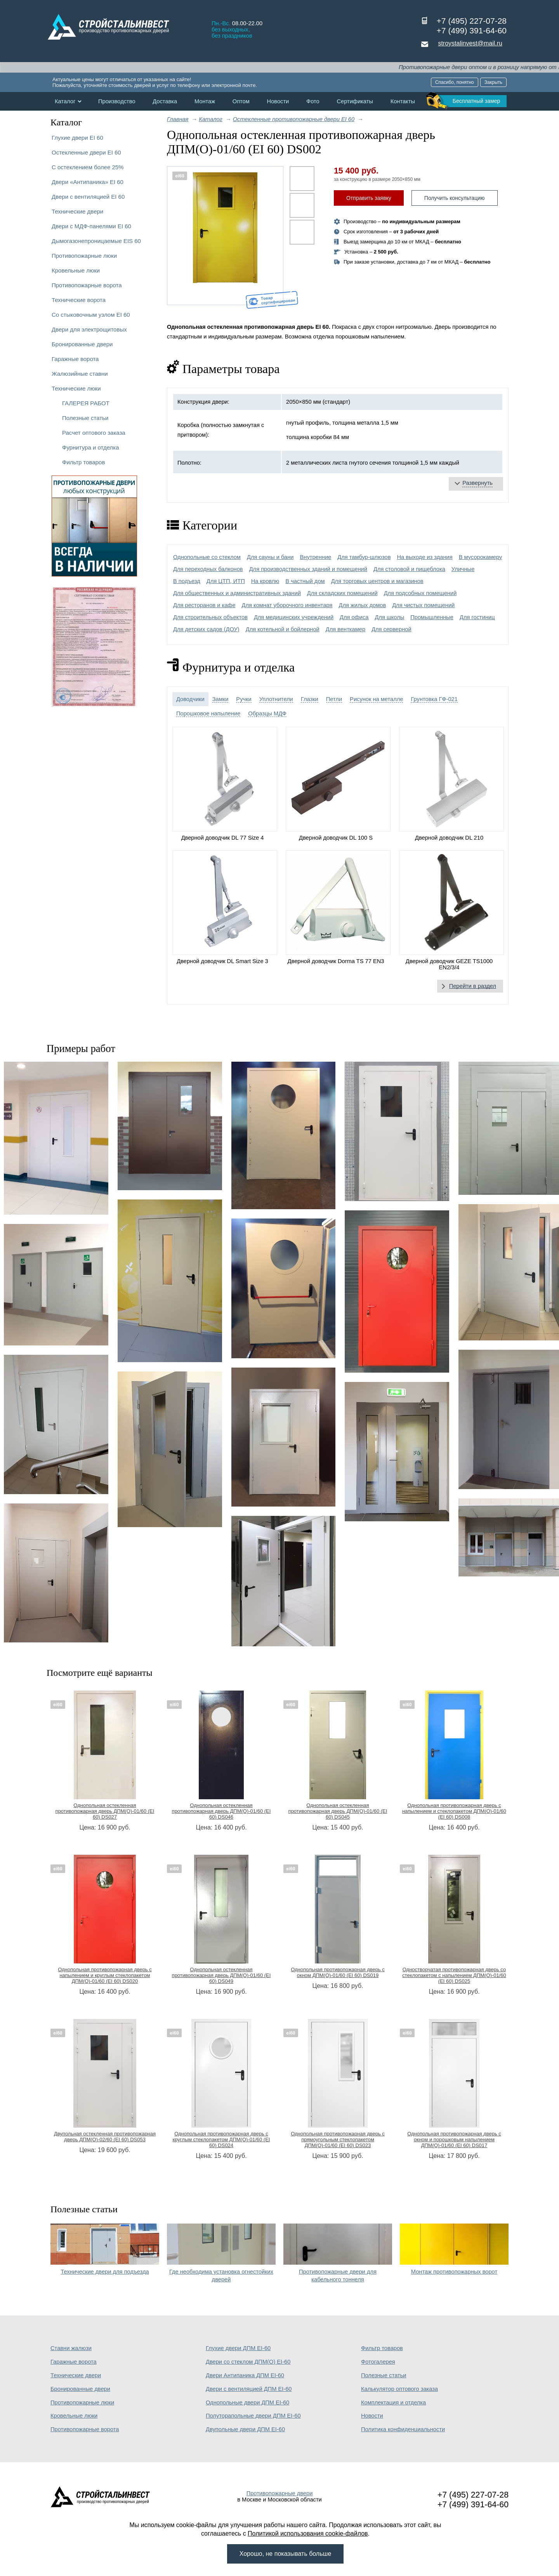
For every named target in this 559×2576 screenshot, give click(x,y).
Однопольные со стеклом (207, 557)
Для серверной (391, 629)
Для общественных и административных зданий (237, 593)
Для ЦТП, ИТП (226, 581)
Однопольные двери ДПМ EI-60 (247, 2402)
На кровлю (265, 581)
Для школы (389, 617)
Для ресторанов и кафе (204, 605)
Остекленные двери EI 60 (86, 152)
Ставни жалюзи (71, 2348)
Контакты (403, 101)
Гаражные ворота (75, 359)
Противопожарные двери (280, 2493)
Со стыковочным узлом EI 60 (91, 314)
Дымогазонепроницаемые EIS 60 (96, 241)
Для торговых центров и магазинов (377, 581)
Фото (312, 101)
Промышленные (431, 617)
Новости (278, 101)
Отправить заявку (368, 198)
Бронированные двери (82, 344)
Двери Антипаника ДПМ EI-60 (245, 2375)
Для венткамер (345, 629)
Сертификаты (355, 101)
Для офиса (354, 617)
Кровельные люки (76, 270)
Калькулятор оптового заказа (399, 2389)
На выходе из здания (424, 557)
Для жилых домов (362, 605)
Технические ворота (79, 300)
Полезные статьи (85, 418)
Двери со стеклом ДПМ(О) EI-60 (248, 2362)
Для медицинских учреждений (293, 617)
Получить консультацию (454, 198)
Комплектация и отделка (393, 2402)
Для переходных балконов (208, 569)
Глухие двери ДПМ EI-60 (238, 2348)
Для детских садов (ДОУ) (206, 629)
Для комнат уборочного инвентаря (287, 605)
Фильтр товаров (83, 462)
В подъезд (186, 581)
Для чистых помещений (423, 605)
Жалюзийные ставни (80, 373)
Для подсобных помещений (420, 593)
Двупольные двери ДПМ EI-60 (245, 2429)
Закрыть (493, 82)
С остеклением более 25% (87, 167)
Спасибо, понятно (454, 82)
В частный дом (305, 581)
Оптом (241, 101)
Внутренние (316, 557)
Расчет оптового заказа (93, 432)
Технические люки (76, 388)
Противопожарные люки (84, 255)
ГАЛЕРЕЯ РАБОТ (85, 403)
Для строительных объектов (210, 617)
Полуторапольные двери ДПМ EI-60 (253, 2416)
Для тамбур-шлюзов (364, 557)
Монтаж (204, 101)
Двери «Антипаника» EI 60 (87, 182)
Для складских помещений (342, 593)
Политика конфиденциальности (403, 2429)
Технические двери (77, 211)
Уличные (462, 569)
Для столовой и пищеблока (409, 569)
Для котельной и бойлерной (282, 629)
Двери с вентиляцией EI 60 (88, 196)
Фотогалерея (378, 2362)
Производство (116, 101)
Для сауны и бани (270, 557)
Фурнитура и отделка (90, 447)
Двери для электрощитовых (89, 329)
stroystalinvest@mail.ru (470, 43)
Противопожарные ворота (87, 285)
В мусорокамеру (480, 557)
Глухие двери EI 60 (77, 137)
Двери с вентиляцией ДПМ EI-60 (249, 2389)
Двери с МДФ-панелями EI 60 (91, 226)
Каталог (65, 101)
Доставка (165, 101)
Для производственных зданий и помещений (308, 569)
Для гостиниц (477, 617)
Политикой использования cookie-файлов (308, 2533)
